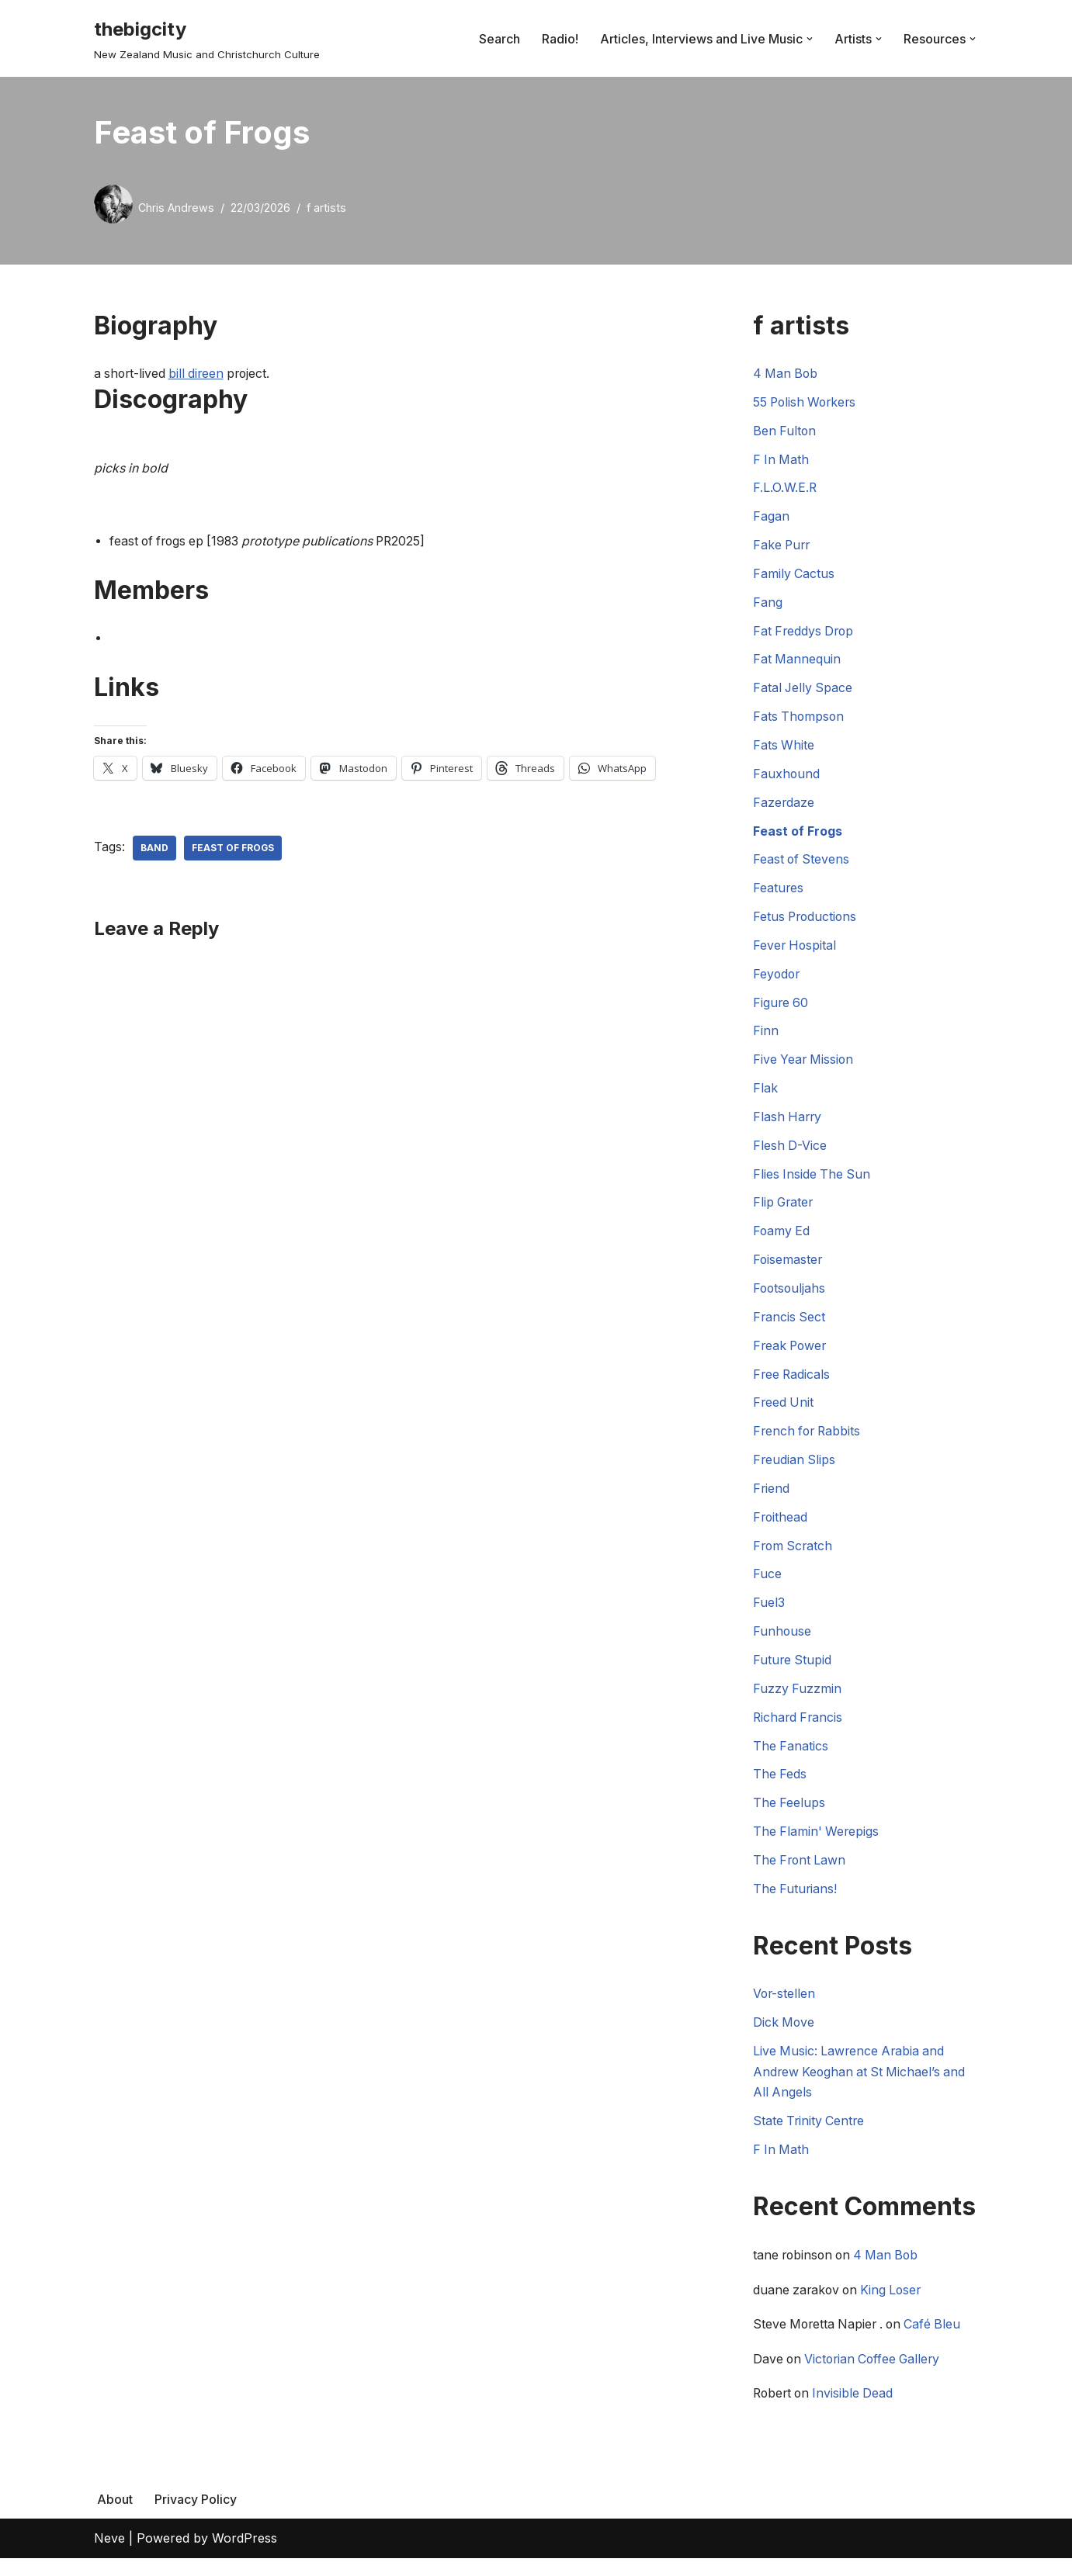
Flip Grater (784, 1211)
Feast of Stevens (802, 865)
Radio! (560, 38)
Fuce (767, 1586)
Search (499, 38)
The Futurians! (795, 1903)
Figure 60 (781, 1008)
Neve (109, 2556)
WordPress (244, 2556)
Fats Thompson (799, 721)
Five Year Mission (804, 1067)
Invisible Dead (857, 2411)
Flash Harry (788, 1124)
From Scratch (794, 1557)
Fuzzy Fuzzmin (797, 1701)
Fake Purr (783, 547)
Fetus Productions (806, 922)
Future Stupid (793, 1673)
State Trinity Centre (810, 2137)
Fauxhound (786, 778)
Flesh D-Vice (790, 1153)
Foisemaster (788, 1268)
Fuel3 (769, 1614)
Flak (765, 1095)
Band (154, 849)
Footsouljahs (790, 1297)
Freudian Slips (795, 1470)
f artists (326, 207)
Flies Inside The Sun (813, 1182)
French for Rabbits (809, 1441)
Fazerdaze (784, 807)
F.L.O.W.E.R (785, 489)
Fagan (771, 518)
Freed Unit (784, 1413)
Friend (771, 1500)
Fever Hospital (795, 951)
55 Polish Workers (807, 403)
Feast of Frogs (233, 849)
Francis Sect (790, 1327)
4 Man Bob (786, 374)
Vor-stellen (785, 2009)
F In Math (781, 461)
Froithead (781, 1528)
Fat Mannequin (797, 662)
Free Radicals (792, 1384)
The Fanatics (791, 1759)
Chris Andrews (176, 207)
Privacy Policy (195, 2517)
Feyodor (777, 980)
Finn (766, 1038)
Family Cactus (794, 576)
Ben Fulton (785, 432)
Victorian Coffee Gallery (877, 2376)
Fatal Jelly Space (804, 691)
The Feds (780, 1788)
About (115, 2517)
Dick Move (784, 2037)
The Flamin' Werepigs (817, 1846)
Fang (767, 605)
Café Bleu (939, 2341)
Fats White (784, 749)
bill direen (200, 374)
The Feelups (789, 1817)
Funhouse (782, 1644)
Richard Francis (799, 1730)
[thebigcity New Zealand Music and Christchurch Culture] (207, 38)
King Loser (896, 2307)
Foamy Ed (782, 1240)
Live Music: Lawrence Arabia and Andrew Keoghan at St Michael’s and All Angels (861, 2087)
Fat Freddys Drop (805, 634)
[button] (810, 39)
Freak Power (791, 1355)
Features (778, 894)
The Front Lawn (800, 1874)
